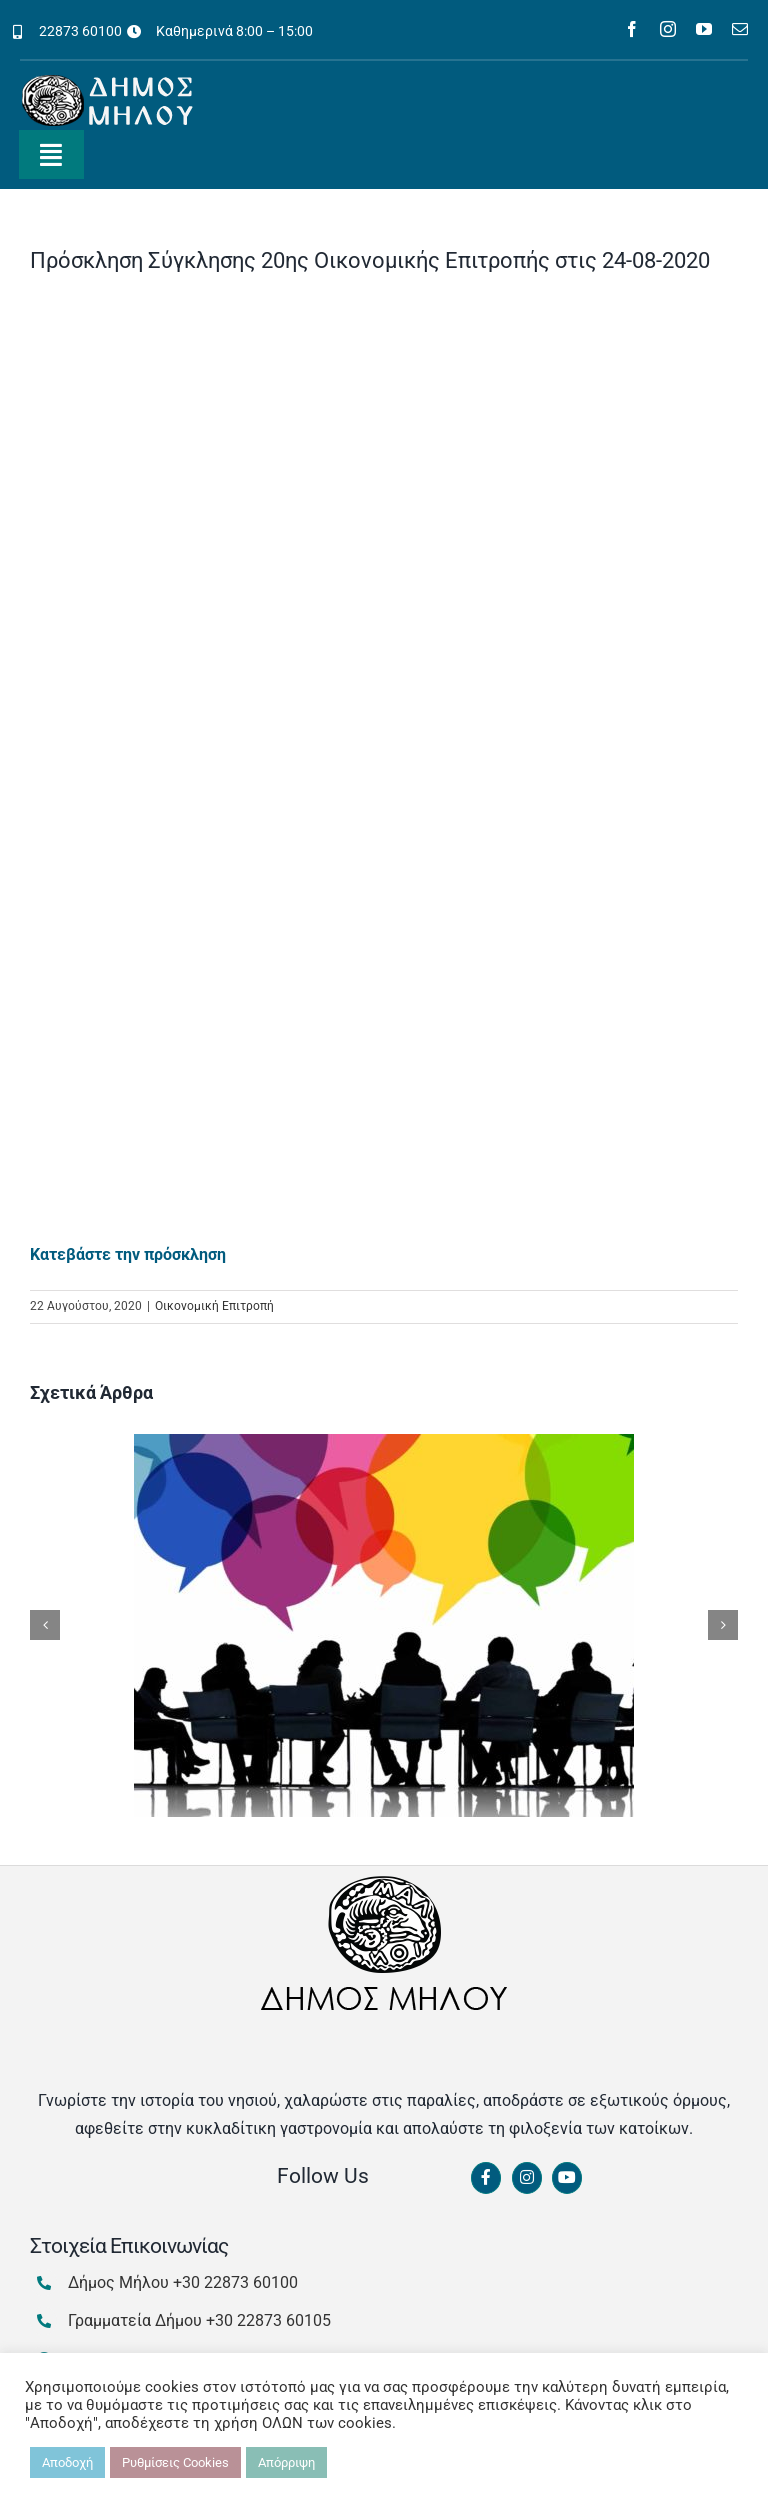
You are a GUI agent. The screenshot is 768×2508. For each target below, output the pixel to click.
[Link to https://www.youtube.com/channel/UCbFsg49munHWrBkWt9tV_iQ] (567, 2178)
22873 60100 (80, 31)
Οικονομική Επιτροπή (214, 1306)
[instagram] (668, 29)
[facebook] (632, 29)
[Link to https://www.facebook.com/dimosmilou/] (486, 2178)
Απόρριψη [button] (286, 2462)
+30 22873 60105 (268, 2320)
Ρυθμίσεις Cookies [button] (175, 2462)
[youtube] (704, 29)
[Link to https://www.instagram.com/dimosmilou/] (527, 2178)
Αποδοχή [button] (67, 2462)
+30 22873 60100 (235, 2282)
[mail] (740, 29)
